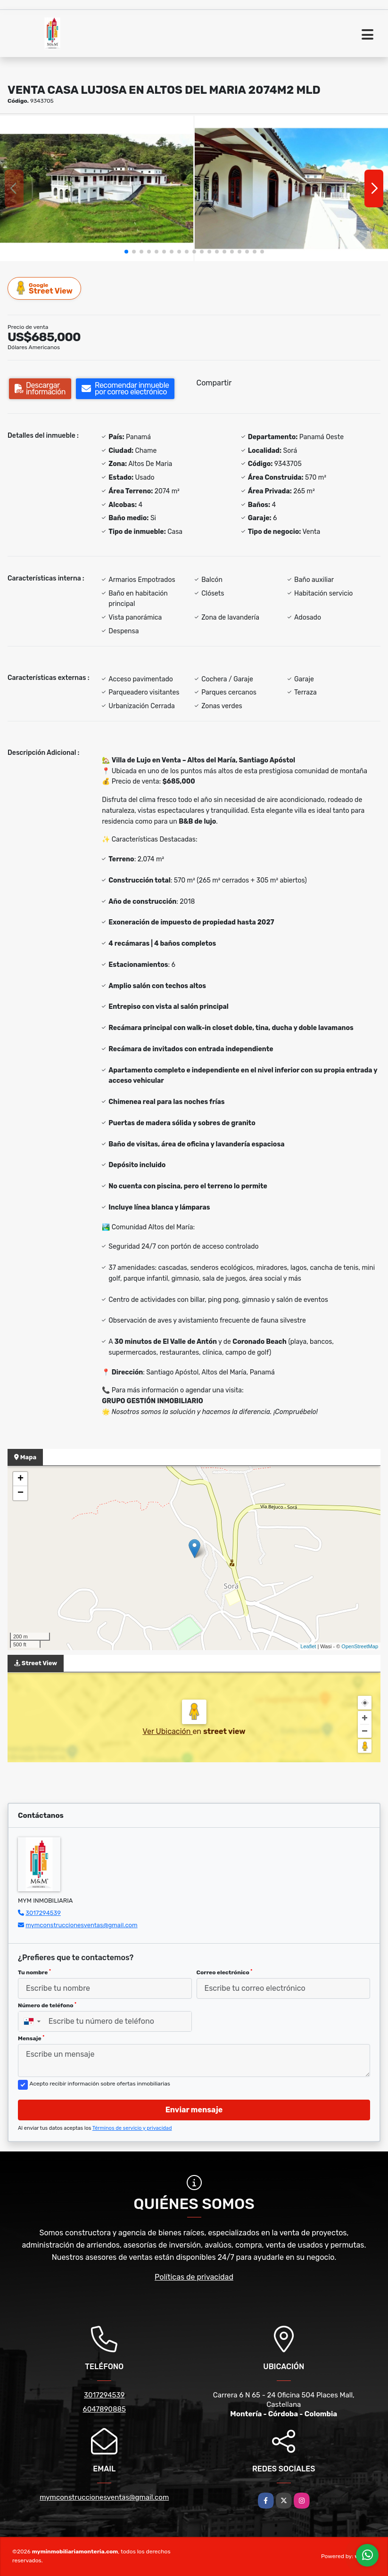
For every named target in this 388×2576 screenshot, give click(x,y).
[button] (126, 252)
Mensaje (31, 2038)
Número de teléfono (47, 2005)
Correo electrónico (225, 1972)
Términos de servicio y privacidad (132, 2128)
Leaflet (308, 1646)
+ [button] (20, 1479)
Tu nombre (34, 1972)
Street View (45, 288)
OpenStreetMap (359, 1646)
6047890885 (104, 2409)
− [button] (20, 1493)
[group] (96, 188)
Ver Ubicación (167, 1731)
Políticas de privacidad (194, 2277)
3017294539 (43, 1912)
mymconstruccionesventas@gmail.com (81, 1925)
